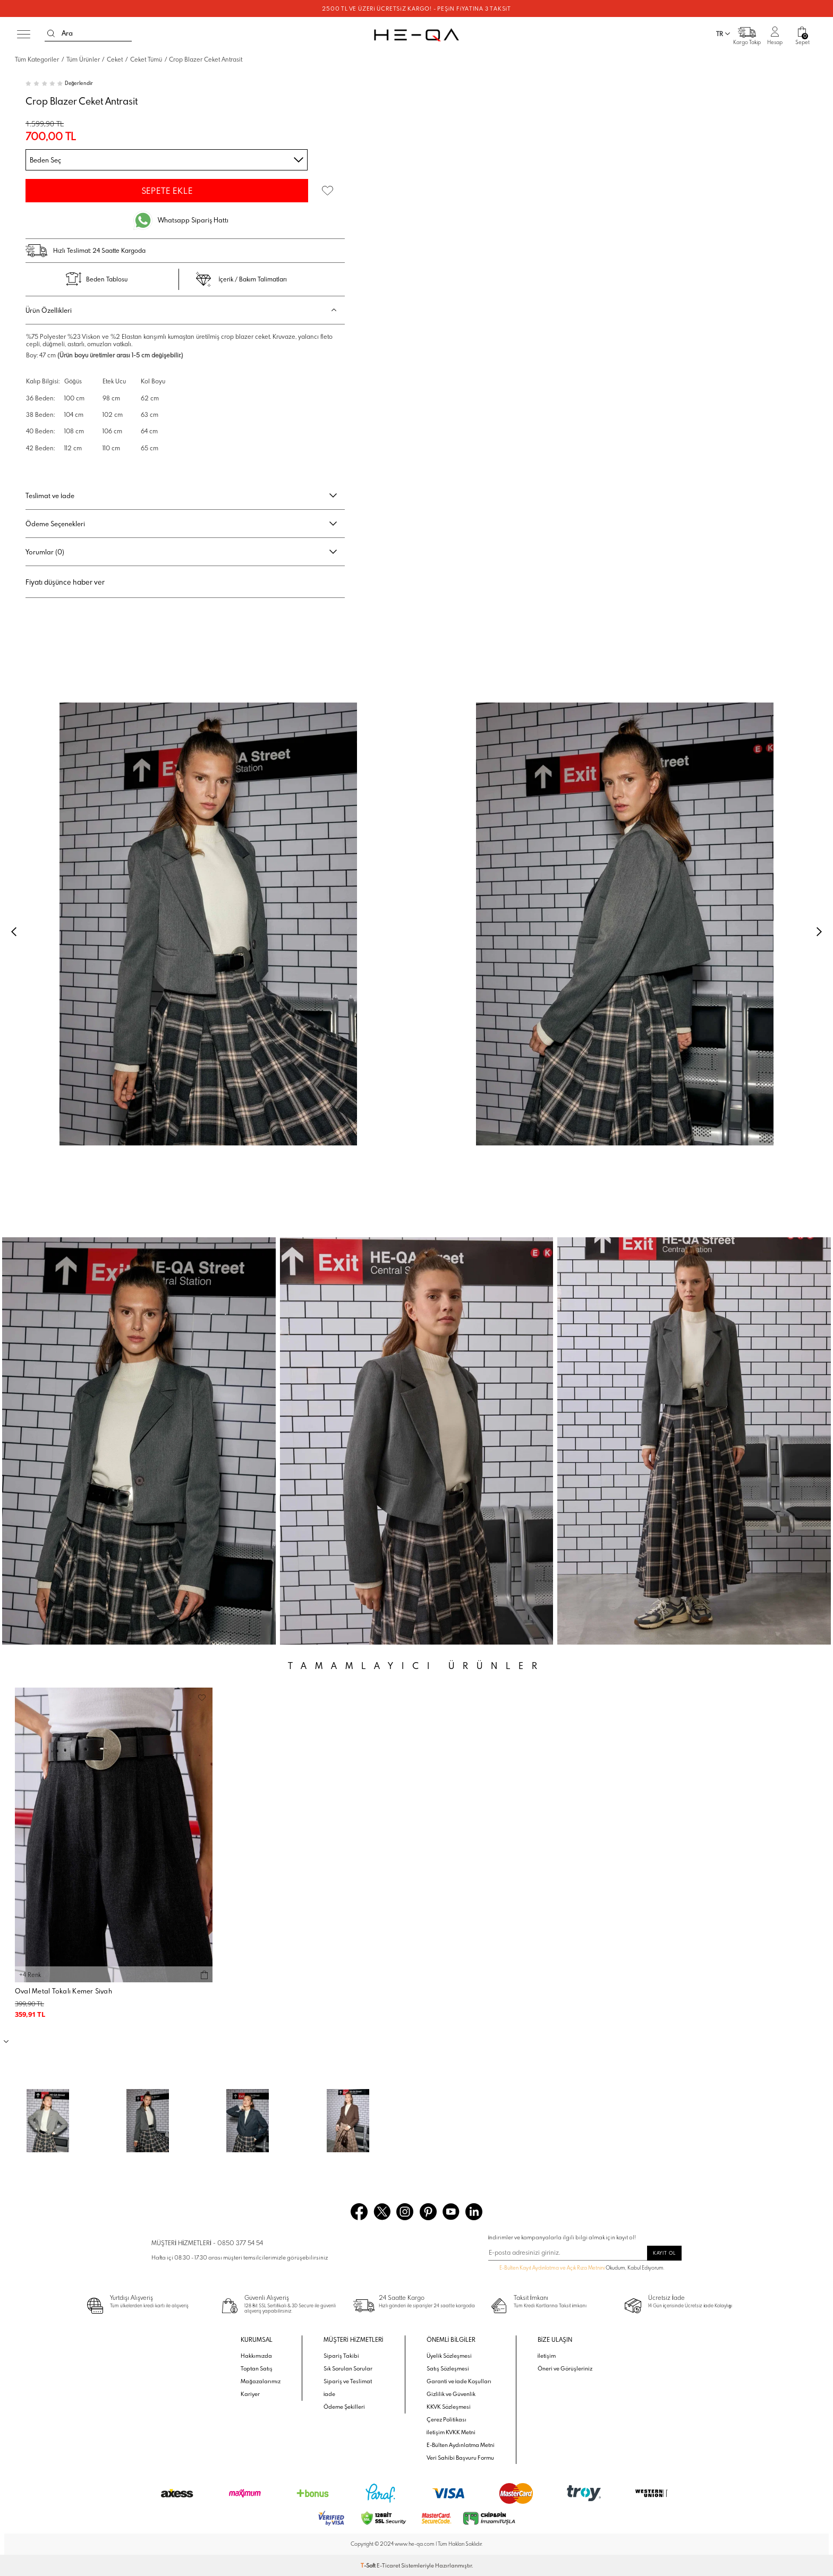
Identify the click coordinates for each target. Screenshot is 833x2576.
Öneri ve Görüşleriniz (565, 2368)
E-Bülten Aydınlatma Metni (461, 2445)
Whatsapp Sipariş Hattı (193, 220)
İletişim (547, 2355)
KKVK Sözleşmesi (449, 2406)
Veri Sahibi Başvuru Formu (460, 2457)
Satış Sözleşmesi (448, 2368)
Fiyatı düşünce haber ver (65, 582)
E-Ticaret (388, 2565)
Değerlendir (79, 83)
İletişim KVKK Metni (451, 2432)
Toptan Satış (257, 2368)
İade (330, 2394)
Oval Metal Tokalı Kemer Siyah (63, 1991)
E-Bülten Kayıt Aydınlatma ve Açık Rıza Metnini (552, 2267)
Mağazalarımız (260, 2381)
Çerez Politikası (446, 2419)
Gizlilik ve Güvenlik (451, 2394)
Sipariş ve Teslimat (348, 2381)
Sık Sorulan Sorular (348, 2368)
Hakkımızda (256, 2355)
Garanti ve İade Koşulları (459, 2381)
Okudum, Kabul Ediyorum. (576, 2268)
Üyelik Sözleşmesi (449, 2355)
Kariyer (250, 2394)
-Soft (369, 2565)
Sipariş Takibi (341, 2355)
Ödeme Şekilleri (344, 2406)
